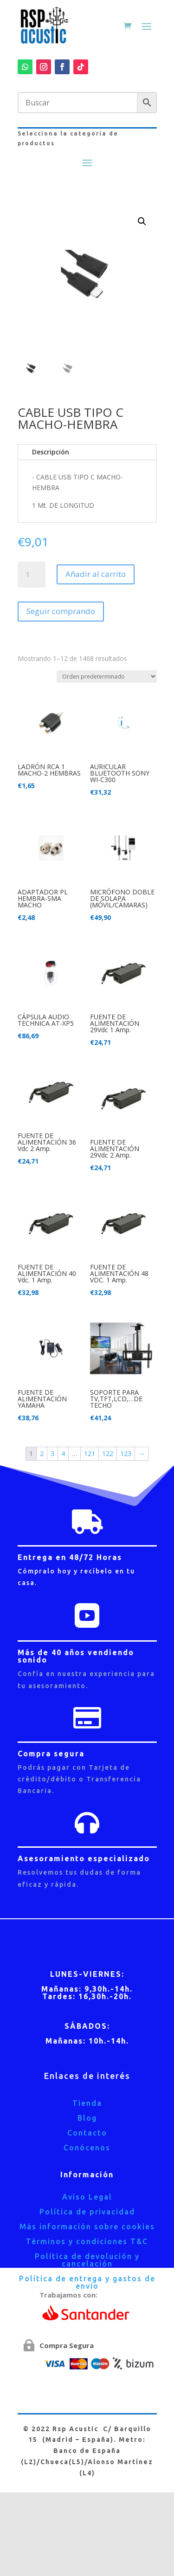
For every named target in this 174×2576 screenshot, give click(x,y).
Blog (87, 2118)
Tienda (87, 2103)
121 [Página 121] (89, 1453)
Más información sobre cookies (87, 2226)
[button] (142, 221)
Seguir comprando (60, 611)
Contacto (87, 2133)
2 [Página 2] (42, 1453)
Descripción (50, 451)
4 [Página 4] (63, 1453)
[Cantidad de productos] (31, 575)
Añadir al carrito (95, 574)
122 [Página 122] (107, 1453)
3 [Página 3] (52, 1453)
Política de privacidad (87, 2211)
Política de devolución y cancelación (87, 2260)
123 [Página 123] (125, 1453)
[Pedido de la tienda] (107, 676)
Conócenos (87, 2147)
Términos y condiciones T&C (87, 2241)
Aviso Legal (87, 2197)
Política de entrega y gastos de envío (87, 2282)
